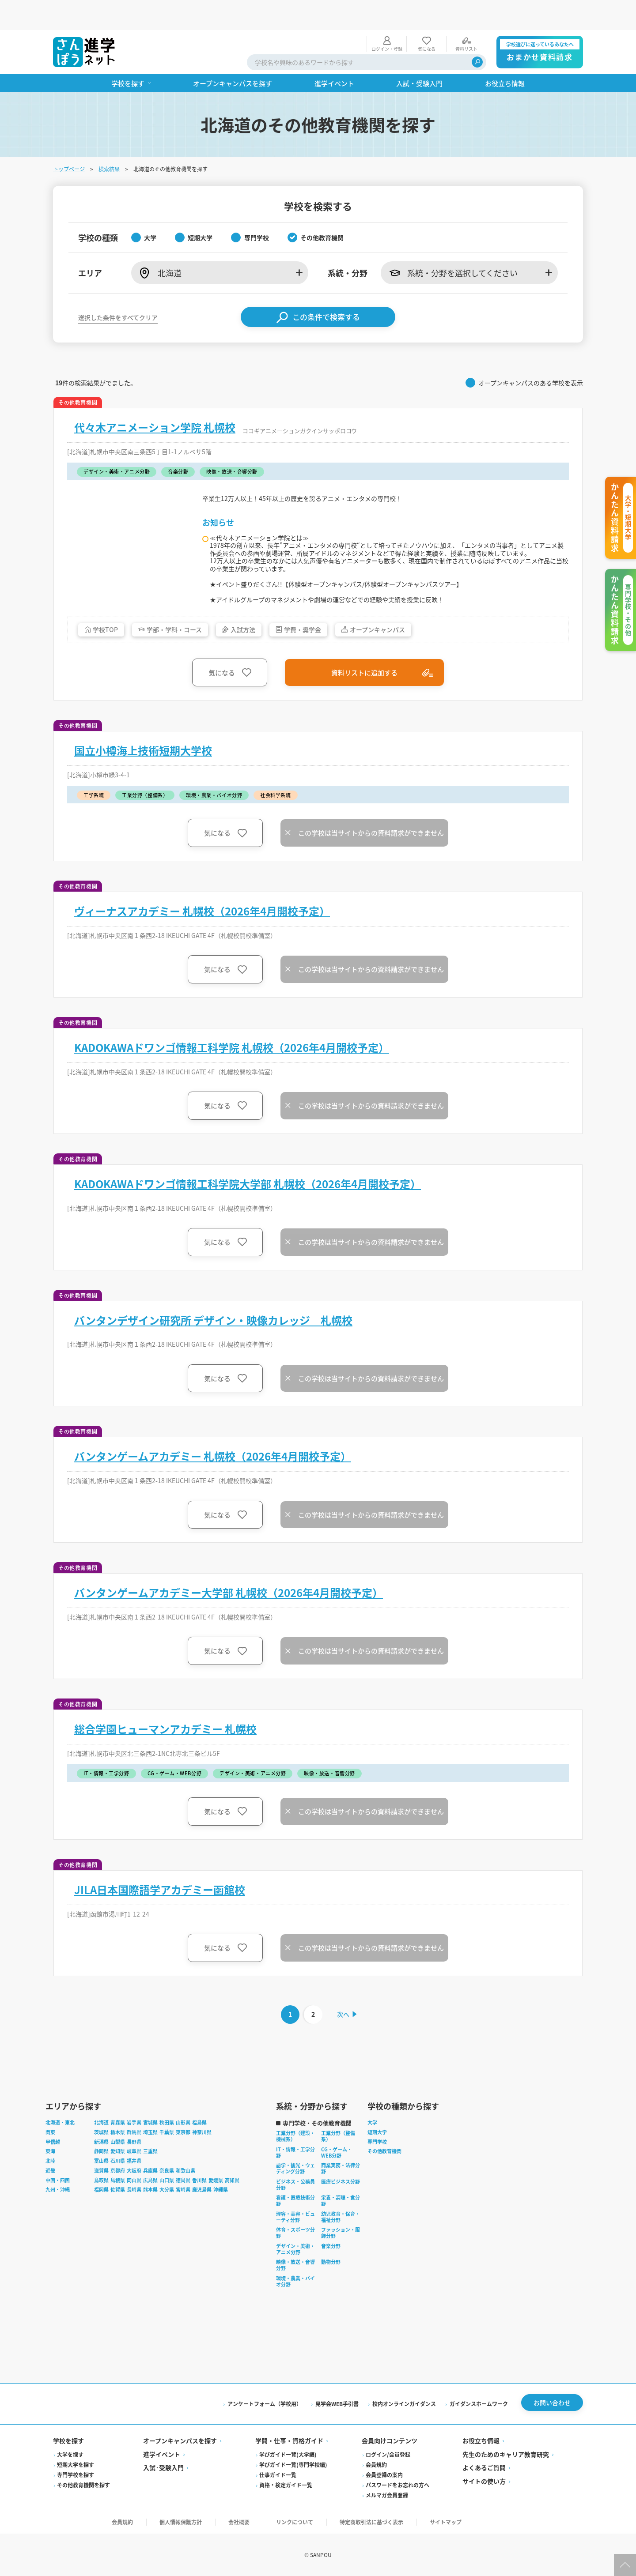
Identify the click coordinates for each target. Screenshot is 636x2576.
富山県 (101, 2157)
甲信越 (52, 2137)
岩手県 (134, 2118)
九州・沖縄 (57, 2185)
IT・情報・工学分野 (295, 2148)
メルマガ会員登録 (387, 2493)
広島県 (150, 2176)
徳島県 (183, 2176)
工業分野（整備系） (338, 2132)
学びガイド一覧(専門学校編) (293, 2462)
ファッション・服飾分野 (340, 2229)
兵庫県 (150, 2166)
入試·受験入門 (163, 2465)
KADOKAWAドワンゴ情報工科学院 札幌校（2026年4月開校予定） (231, 1038)
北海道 (101, 2118)
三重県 (150, 2147)
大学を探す (70, 2452)
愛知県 (117, 2147)
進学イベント (161, 2452)
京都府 (117, 2166)
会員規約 (376, 2462)
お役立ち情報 (481, 2438)
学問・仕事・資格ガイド (289, 2438)
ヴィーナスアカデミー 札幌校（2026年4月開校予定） (202, 902)
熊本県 (150, 2185)
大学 (372, 2118)
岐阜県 (134, 2147)
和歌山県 (185, 2166)
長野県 (134, 2137)
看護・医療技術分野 (295, 2196)
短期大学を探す (75, 2462)
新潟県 (101, 2137)
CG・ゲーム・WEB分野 (336, 2148)
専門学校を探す (75, 2472)
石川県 (117, 2157)
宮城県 (150, 2118)
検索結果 (109, 139)
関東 (50, 2128)
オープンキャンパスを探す (180, 2438)
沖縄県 (220, 2185)
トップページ (69, 139)
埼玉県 (150, 2128)
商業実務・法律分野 (340, 2164)
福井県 (134, 2157)
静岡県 (101, 2147)
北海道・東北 (60, 2118)
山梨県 (117, 2137)
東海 (50, 2147)
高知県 (232, 2176)
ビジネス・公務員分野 (295, 2180)
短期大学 (377, 2128)
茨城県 (101, 2128)
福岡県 (101, 2185)
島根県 (117, 2176)
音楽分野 (331, 2241)
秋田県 (166, 2118)
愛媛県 (215, 2176)
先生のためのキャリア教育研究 (505, 2452)
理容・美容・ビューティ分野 (295, 2212)
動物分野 (331, 2258)
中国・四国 (57, 2176)
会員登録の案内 (384, 2472)
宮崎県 (183, 2185)
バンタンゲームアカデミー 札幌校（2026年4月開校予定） (212, 1447)
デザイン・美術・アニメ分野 (295, 2245)
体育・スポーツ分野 (295, 2229)
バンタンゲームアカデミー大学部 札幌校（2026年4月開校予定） (228, 1584)
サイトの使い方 (484, 2478)
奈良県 (166, 2166)
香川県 (199, 2176)
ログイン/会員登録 (388, 2452)
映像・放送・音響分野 (295, 2261)
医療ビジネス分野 (340, 2177)
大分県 (166, 2185)
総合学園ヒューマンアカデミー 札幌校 (165, 1720)
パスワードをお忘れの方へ (397, 2482)
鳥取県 (101, 2176)
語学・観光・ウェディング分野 (295, 2164)
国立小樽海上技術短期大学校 (143, 741)
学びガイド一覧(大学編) (288, 2452)
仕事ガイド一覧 (277, 2472)
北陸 (50, 2157)
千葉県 (166, 2128)
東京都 (183, 2128)
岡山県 (134, 2176)
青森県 (117, 2118)
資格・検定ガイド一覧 (285, 2482)
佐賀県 (117, 2185)
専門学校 (377, 2137)
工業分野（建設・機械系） (295, 2132)
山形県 (183, 2118)
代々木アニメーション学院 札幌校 (154, 397)
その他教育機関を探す (83, 2482)
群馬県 (134, 2128)
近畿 (50, 2166)
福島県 (199, 2118)
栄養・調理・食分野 (340, 2196)
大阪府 (134, 2166)
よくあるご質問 (484, 2465)
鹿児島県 (202, 2185)
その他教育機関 (384, 2147)
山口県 (166, 2176)
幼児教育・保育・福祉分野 (340, 2212)
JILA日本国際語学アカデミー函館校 (159, 1880)
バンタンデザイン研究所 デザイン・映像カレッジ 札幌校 (213, 1311)
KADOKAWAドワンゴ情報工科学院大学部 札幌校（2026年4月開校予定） (247, 1175)
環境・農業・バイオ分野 (295, 2277)
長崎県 (134, 2185)
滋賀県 (101, 2166)
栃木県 (117, 2128)
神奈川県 (202, 2128)
